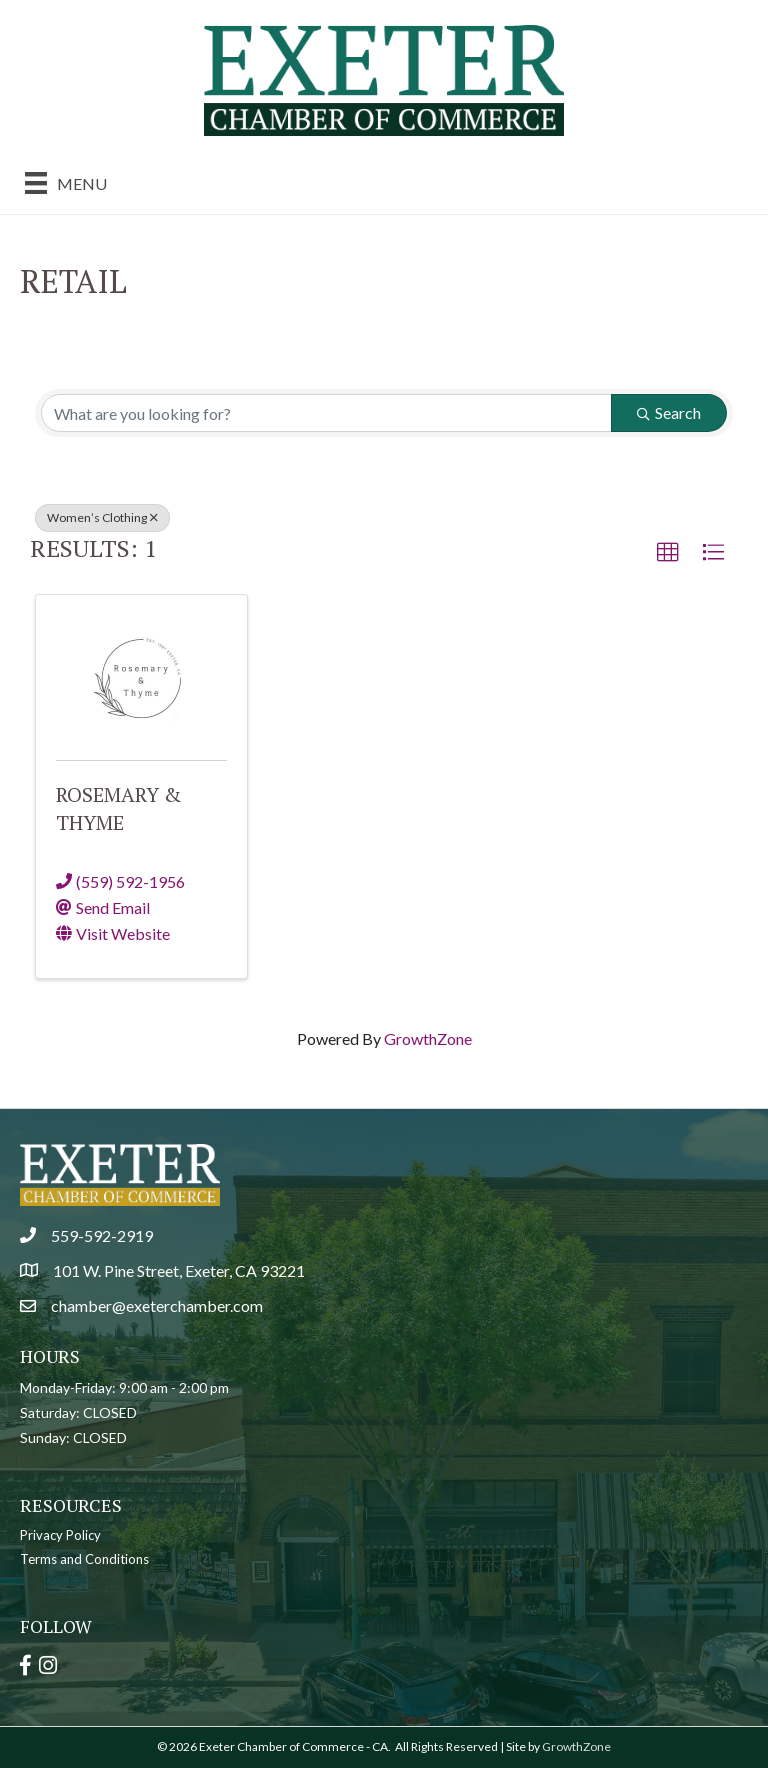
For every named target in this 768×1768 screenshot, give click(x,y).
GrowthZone (428, 1038)
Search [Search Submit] (669, 412)
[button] (668, 553)
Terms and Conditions (84, 1559)
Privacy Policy (60, 1535)
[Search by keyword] (326, 413)
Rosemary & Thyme (118, 808)
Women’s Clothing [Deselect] (102, 517)
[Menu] (66, 182)
